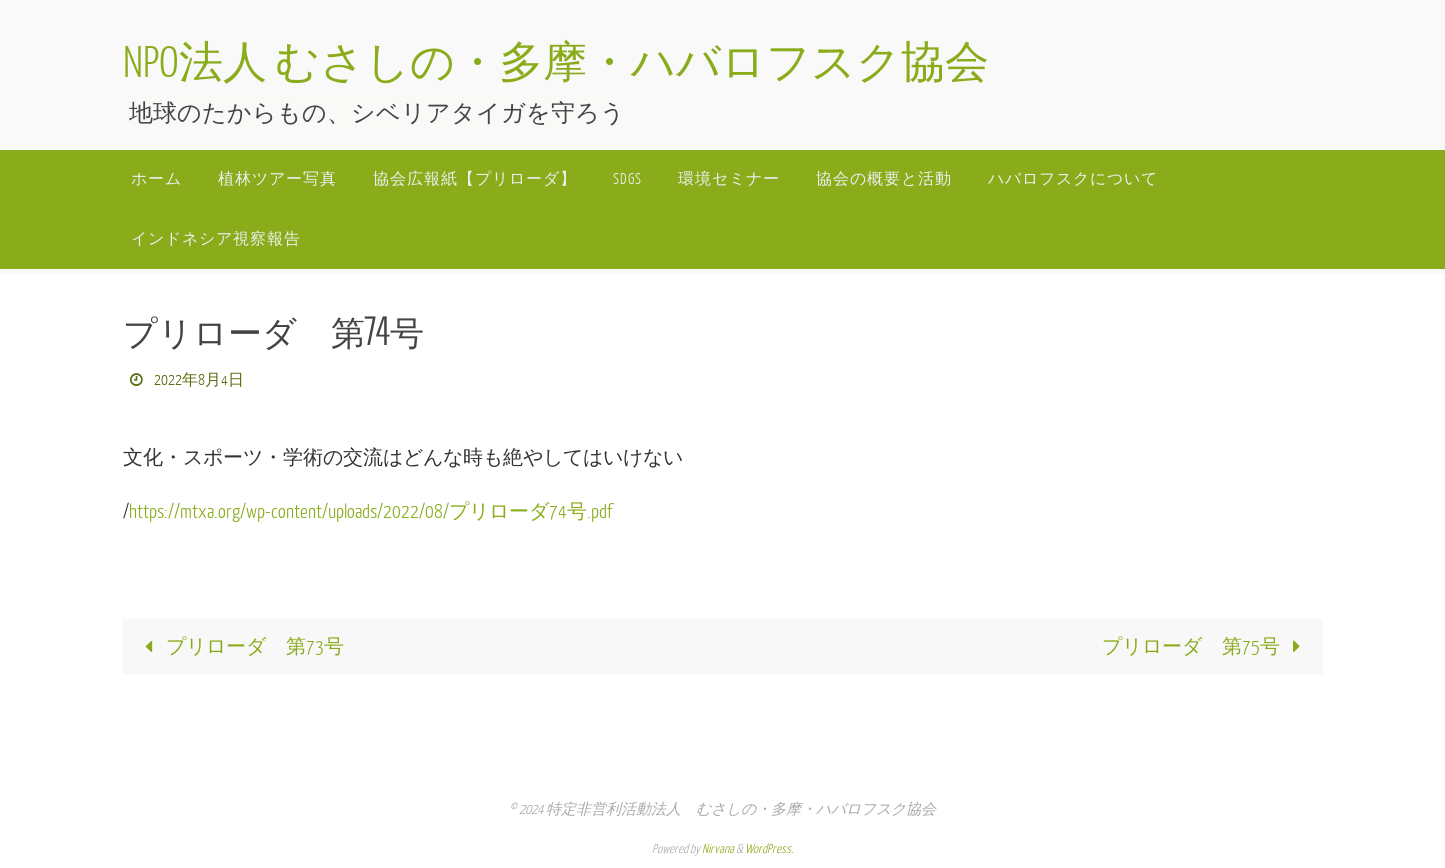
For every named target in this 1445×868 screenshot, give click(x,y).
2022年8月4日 (199, 380)
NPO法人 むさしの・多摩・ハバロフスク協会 (556, 64)
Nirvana (718, 849)
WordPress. (769, 849)
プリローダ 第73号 (239, 647)
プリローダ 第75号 (1206, 647)
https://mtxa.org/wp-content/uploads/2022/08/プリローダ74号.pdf (370, 512)
